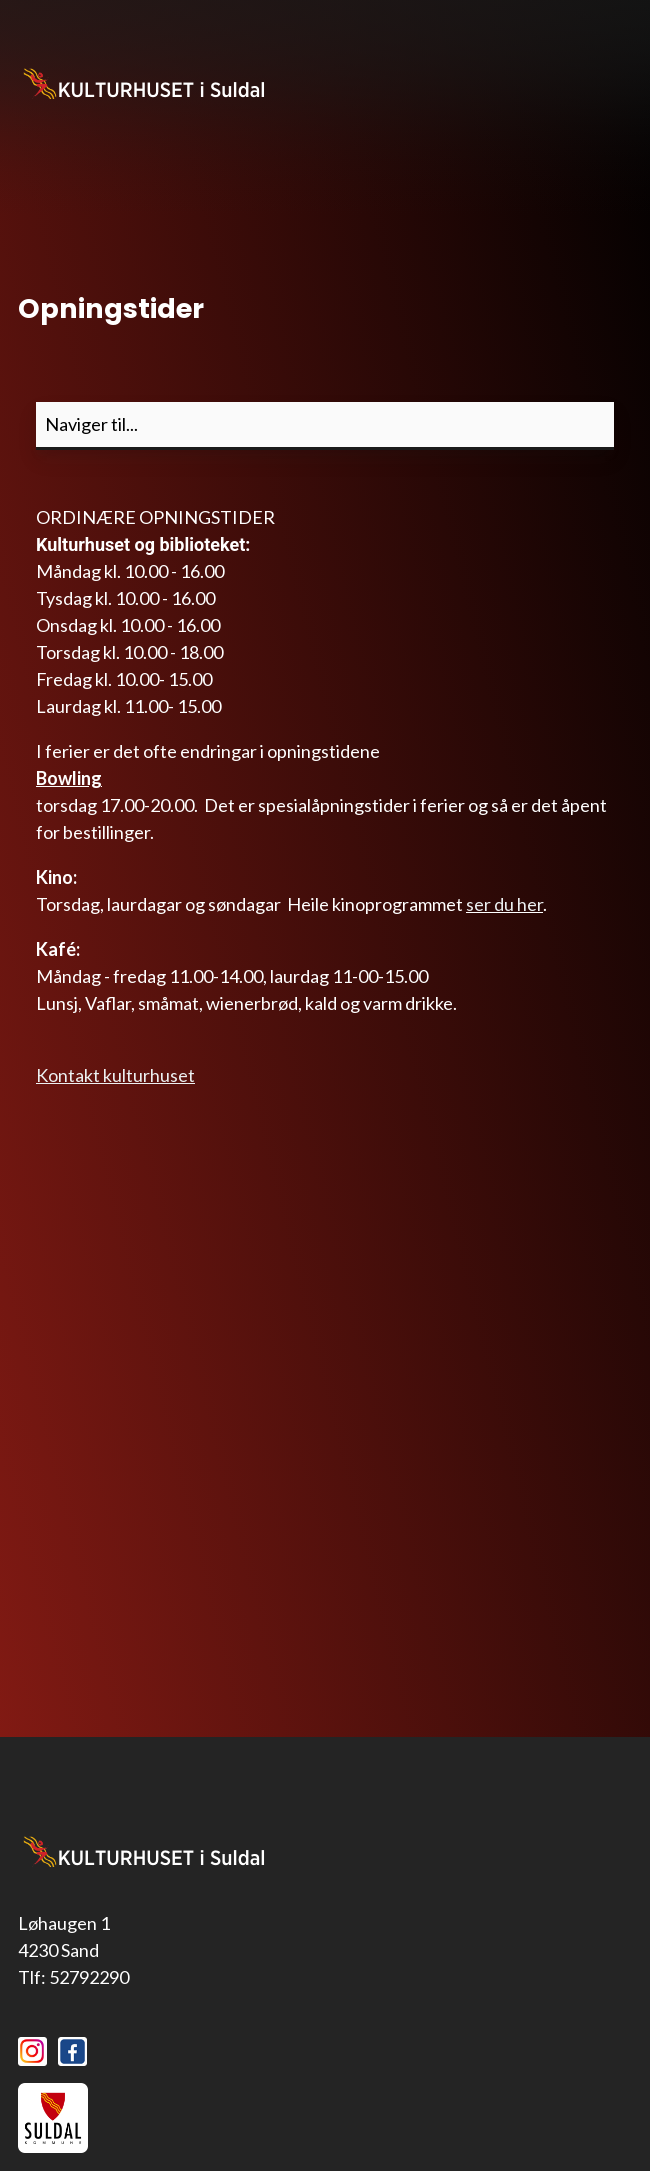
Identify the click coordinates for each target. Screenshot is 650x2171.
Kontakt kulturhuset (115, 1075)
